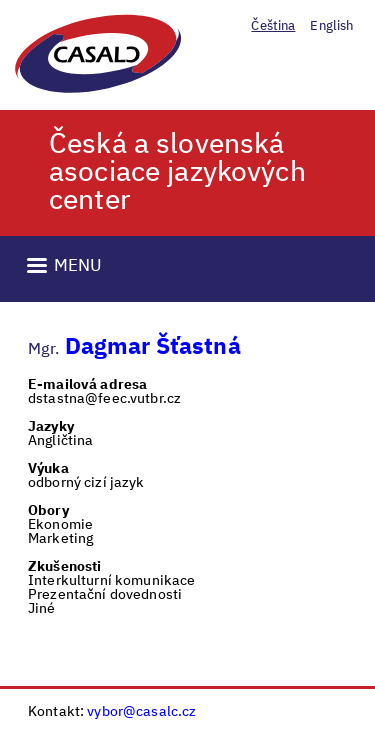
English (331, 26)
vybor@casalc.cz (141, 712)
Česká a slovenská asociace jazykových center (177, 173)
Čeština (273, 26)
